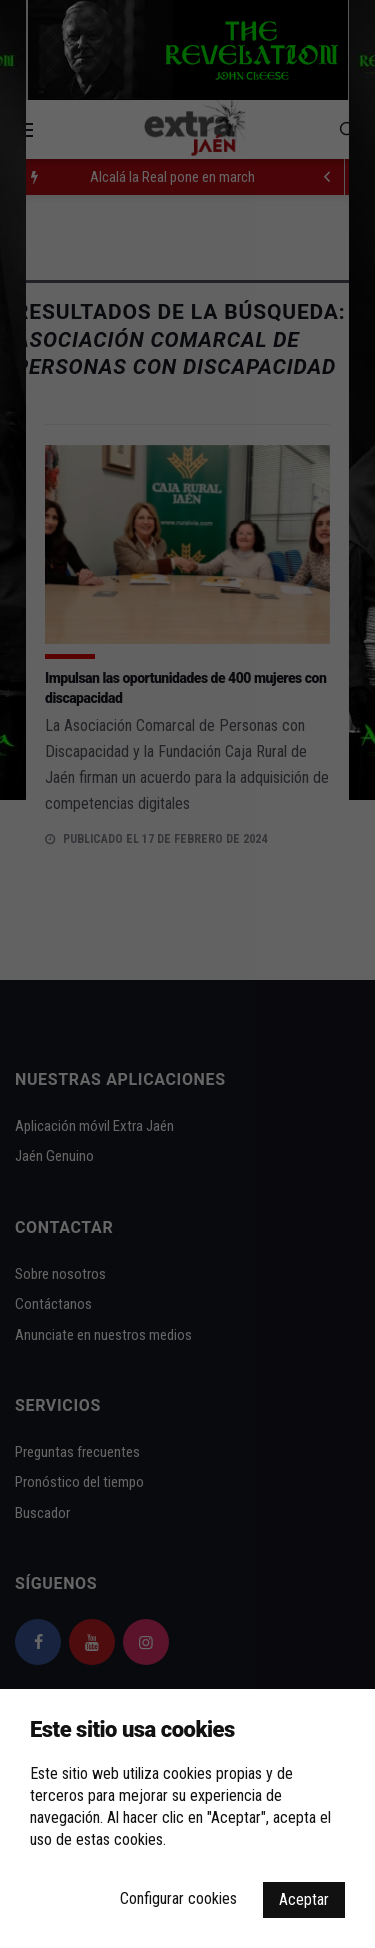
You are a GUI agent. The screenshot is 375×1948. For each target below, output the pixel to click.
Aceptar (304, 1899)
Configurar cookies (178, 1898)
